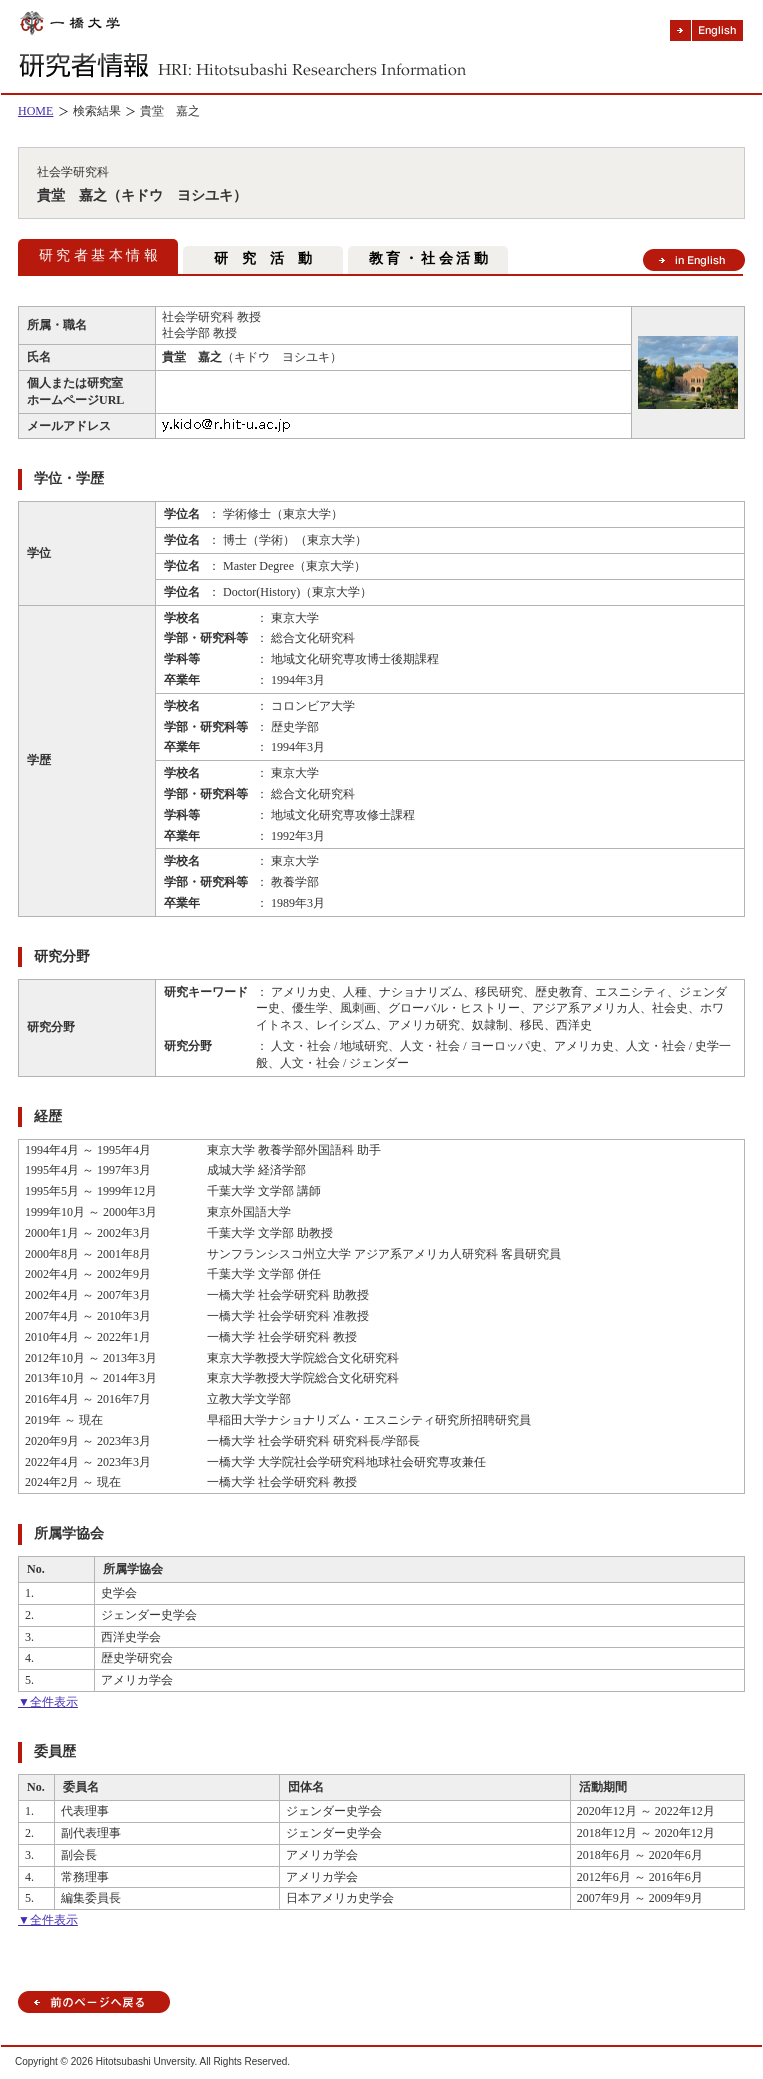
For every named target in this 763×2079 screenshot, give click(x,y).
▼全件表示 (48, 1702)
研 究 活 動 (263, 258)
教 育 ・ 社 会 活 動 (428, 258)
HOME (35, 111)
